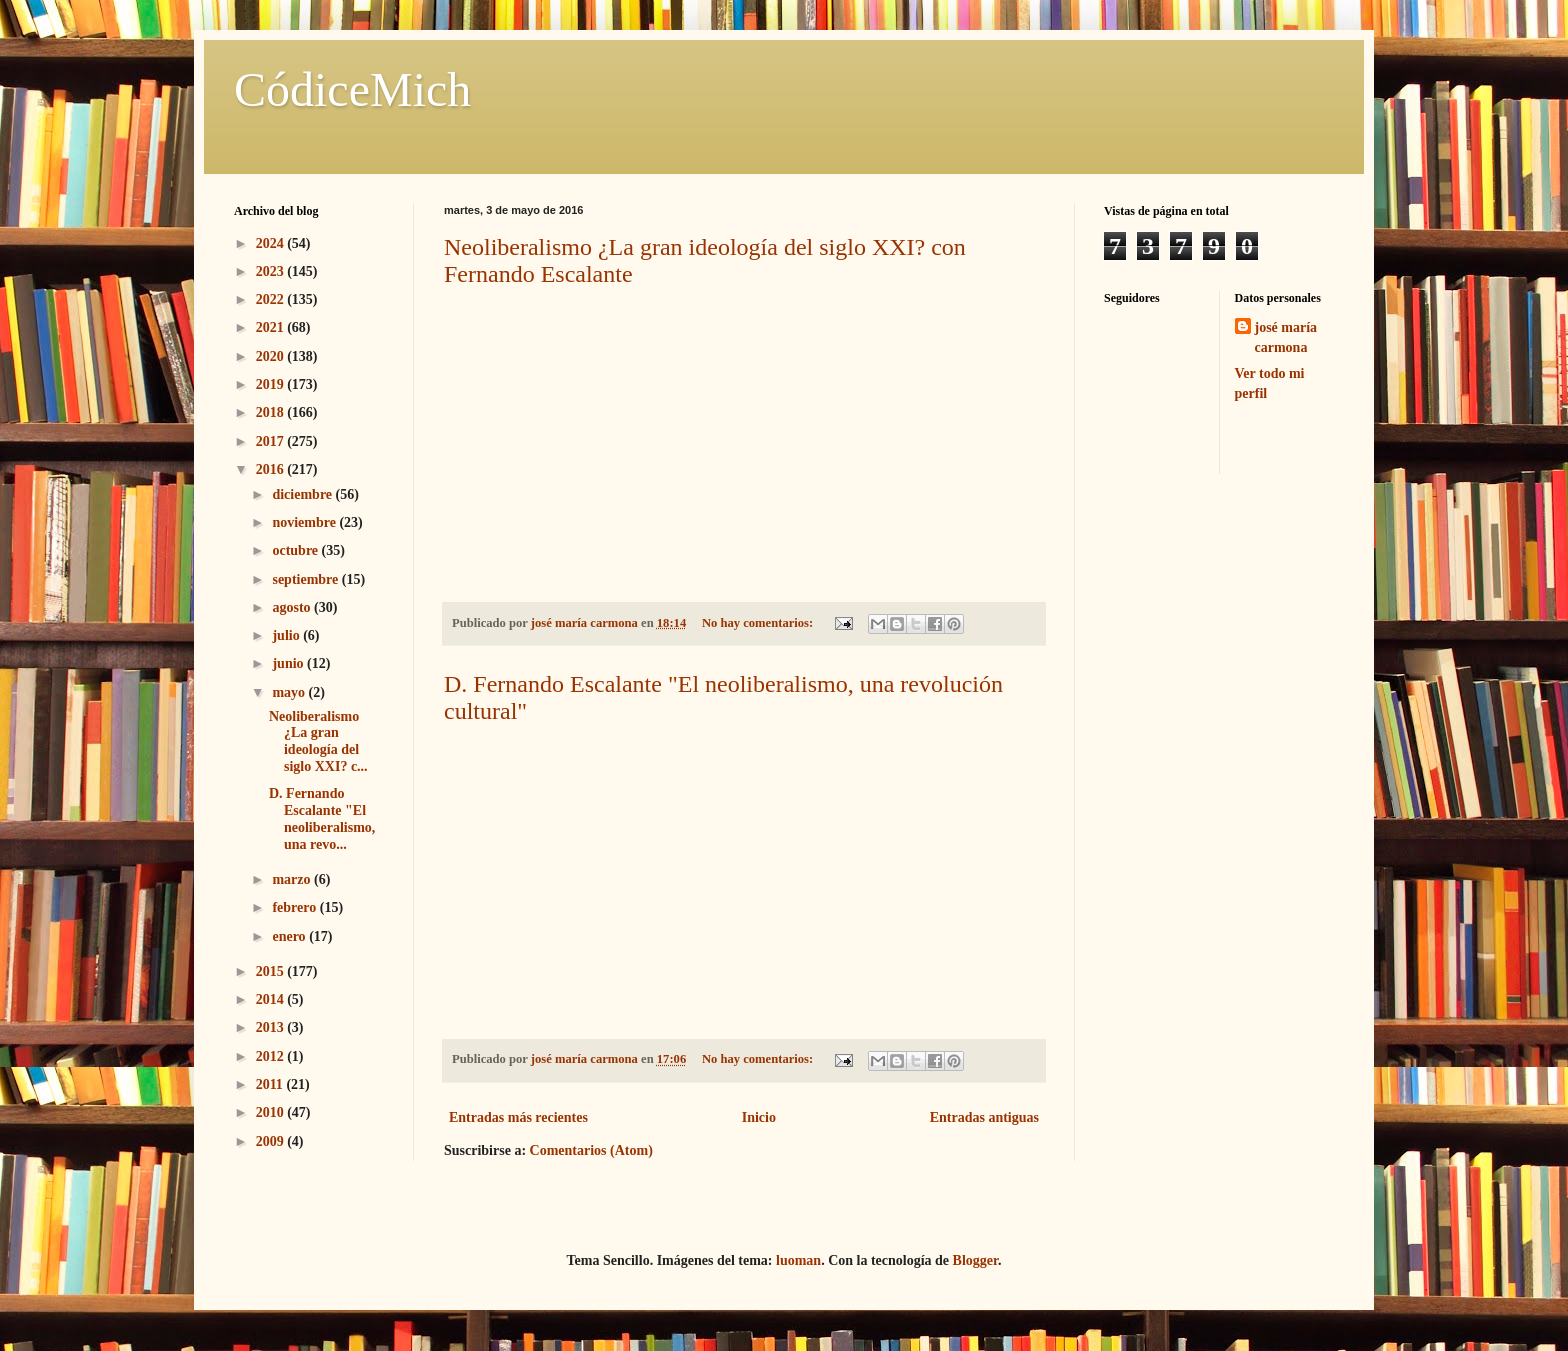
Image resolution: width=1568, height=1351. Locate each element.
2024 (272, 243)
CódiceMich (352, 89)
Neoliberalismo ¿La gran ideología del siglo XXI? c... (318, 741)
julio (287, 635)
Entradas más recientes (518, 1117)
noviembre (305, 522)
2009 (272, 1141)
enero (290, 936)
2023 (272, 271)
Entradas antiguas (984, 1117)
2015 (272, 971)
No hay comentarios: (759, 623)
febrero (295, 907)
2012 (272, 1056)
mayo (290, 692)
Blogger (975, 1260)
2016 (272, 469)
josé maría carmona (1286, 337)
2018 (272, 412)
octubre (296, 550)
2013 (272, 1027)
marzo (293, 879)
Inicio (759, 1117)
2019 (272, 384)
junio (289, 663)
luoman (798, 1260)
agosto (293, 607)
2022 (272, 299)
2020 (272, 356)
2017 (272, 441)
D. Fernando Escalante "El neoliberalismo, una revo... (322, 818)
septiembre (306, 579)
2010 (272, 1112)
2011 (271, 1084)
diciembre (303, 494)
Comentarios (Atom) (591, 1150)
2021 (272, 327)
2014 (272, 999)
